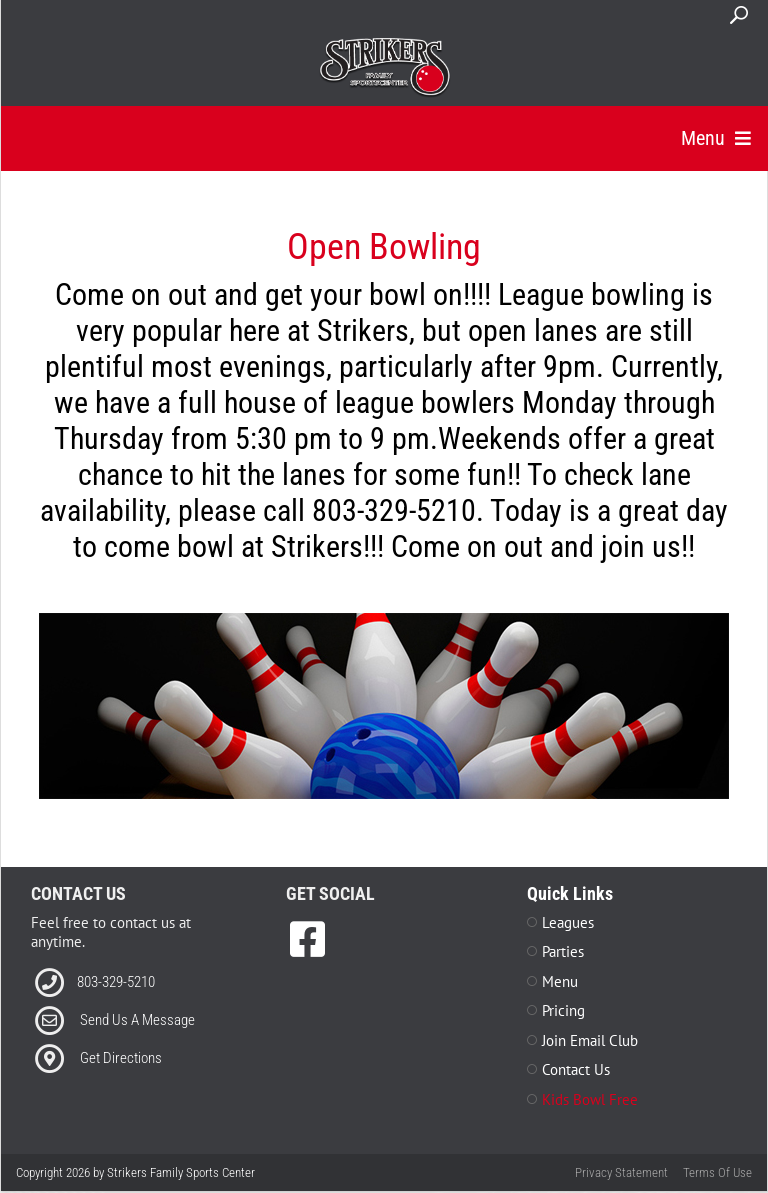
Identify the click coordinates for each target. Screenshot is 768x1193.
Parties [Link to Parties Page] (563, 952)
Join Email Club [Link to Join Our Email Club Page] (590, 1041)
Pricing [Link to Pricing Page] (563, 1011)
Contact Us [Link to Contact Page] (576, 1070)
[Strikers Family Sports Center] (384, 68)
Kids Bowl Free (590, 1100)
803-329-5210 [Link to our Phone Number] (116, 983)
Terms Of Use (717, 1173)
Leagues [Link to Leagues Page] (568, 923)
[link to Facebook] (307, 940)
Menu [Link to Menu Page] (560, 982)
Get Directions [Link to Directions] (121, 1059)
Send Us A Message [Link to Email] (137, 1021)
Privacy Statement (621, 1173)
